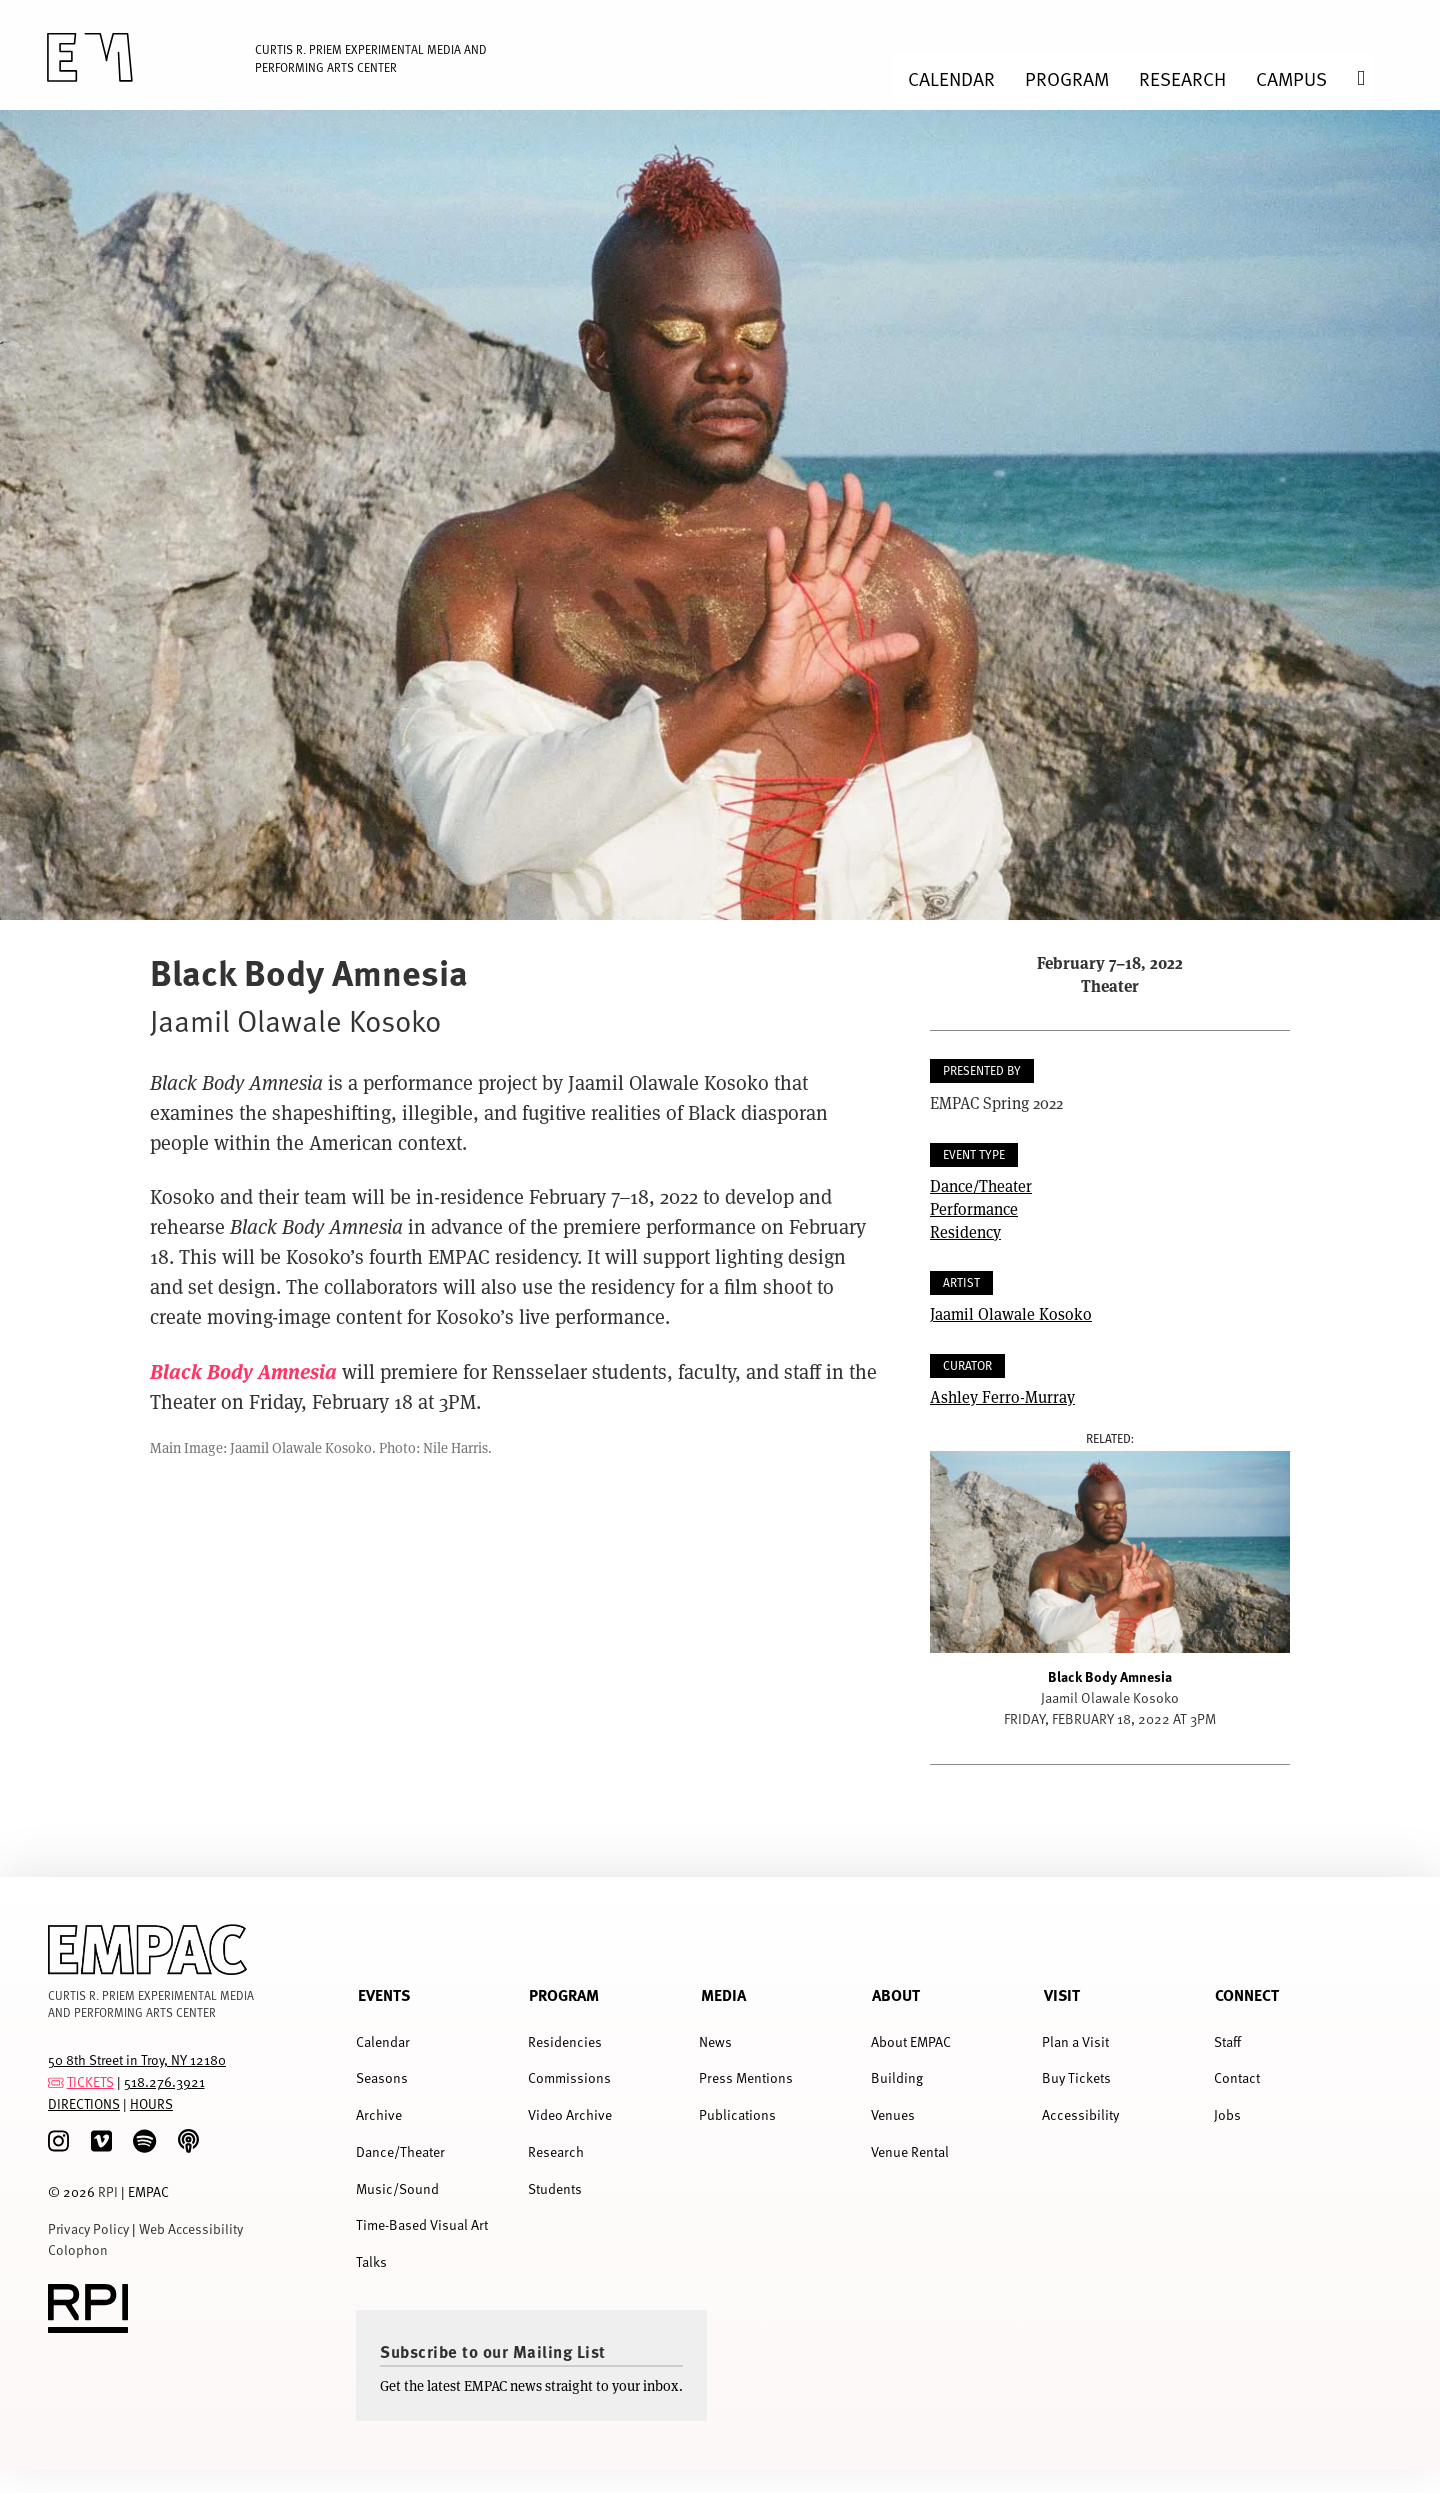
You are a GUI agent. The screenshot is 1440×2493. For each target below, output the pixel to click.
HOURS (151, 2103)
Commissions (569, 2077)
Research (556, 2151)
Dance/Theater (981, 1185)
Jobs (1227, 2114)
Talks (371, 2261)
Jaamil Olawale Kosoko (1011, 1313)
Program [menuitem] (1067, 78)
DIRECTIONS (84, 2103)
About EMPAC (911, 2041)
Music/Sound (397, 2188)
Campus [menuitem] (1291, 78)
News (715, 2041)
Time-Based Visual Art (422, 2224)
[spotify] (144, 2141)
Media (723, 1994)
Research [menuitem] (1182, 78)
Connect (1247, 1994)
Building (897, 2077)
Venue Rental (910, 2151)
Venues (893, 2114)
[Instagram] (58, 2141)
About (896, 1994)
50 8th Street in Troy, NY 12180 (137, 2059)
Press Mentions (746, 2077)
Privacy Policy (88, 2228)
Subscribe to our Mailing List (493, 2351)
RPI (108, 2191)
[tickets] (56, 2081)
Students (555, 2188)
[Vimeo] (101, 2141)
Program (564, 1994)
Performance (974, 1208)
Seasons (382, 2077)
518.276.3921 (164, 2081)
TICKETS (90, 2081)
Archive (379, 2114)
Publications (737, 2114)
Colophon (78, 2249)
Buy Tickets (1076, 2077)
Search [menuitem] (1376, 78)
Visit (1062, 1994)
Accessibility (1080, 2114)
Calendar (383, 2041)
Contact (1237, 2077)
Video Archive (570, 2114)
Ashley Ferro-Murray (1002, 1396)
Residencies (565, 2041)
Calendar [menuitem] (951, 78)
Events (384, 1994)
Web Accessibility (191, 2228)
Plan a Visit (1075, 2041)
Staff (1227, 2041)
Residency (965, 1231)
